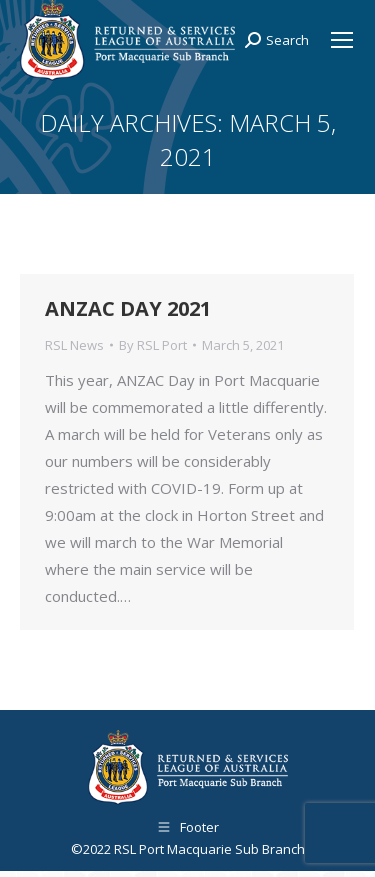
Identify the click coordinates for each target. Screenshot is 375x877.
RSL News (74, 345)
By (153, 345)
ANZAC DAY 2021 (128, 308)
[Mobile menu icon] (342, 40)
